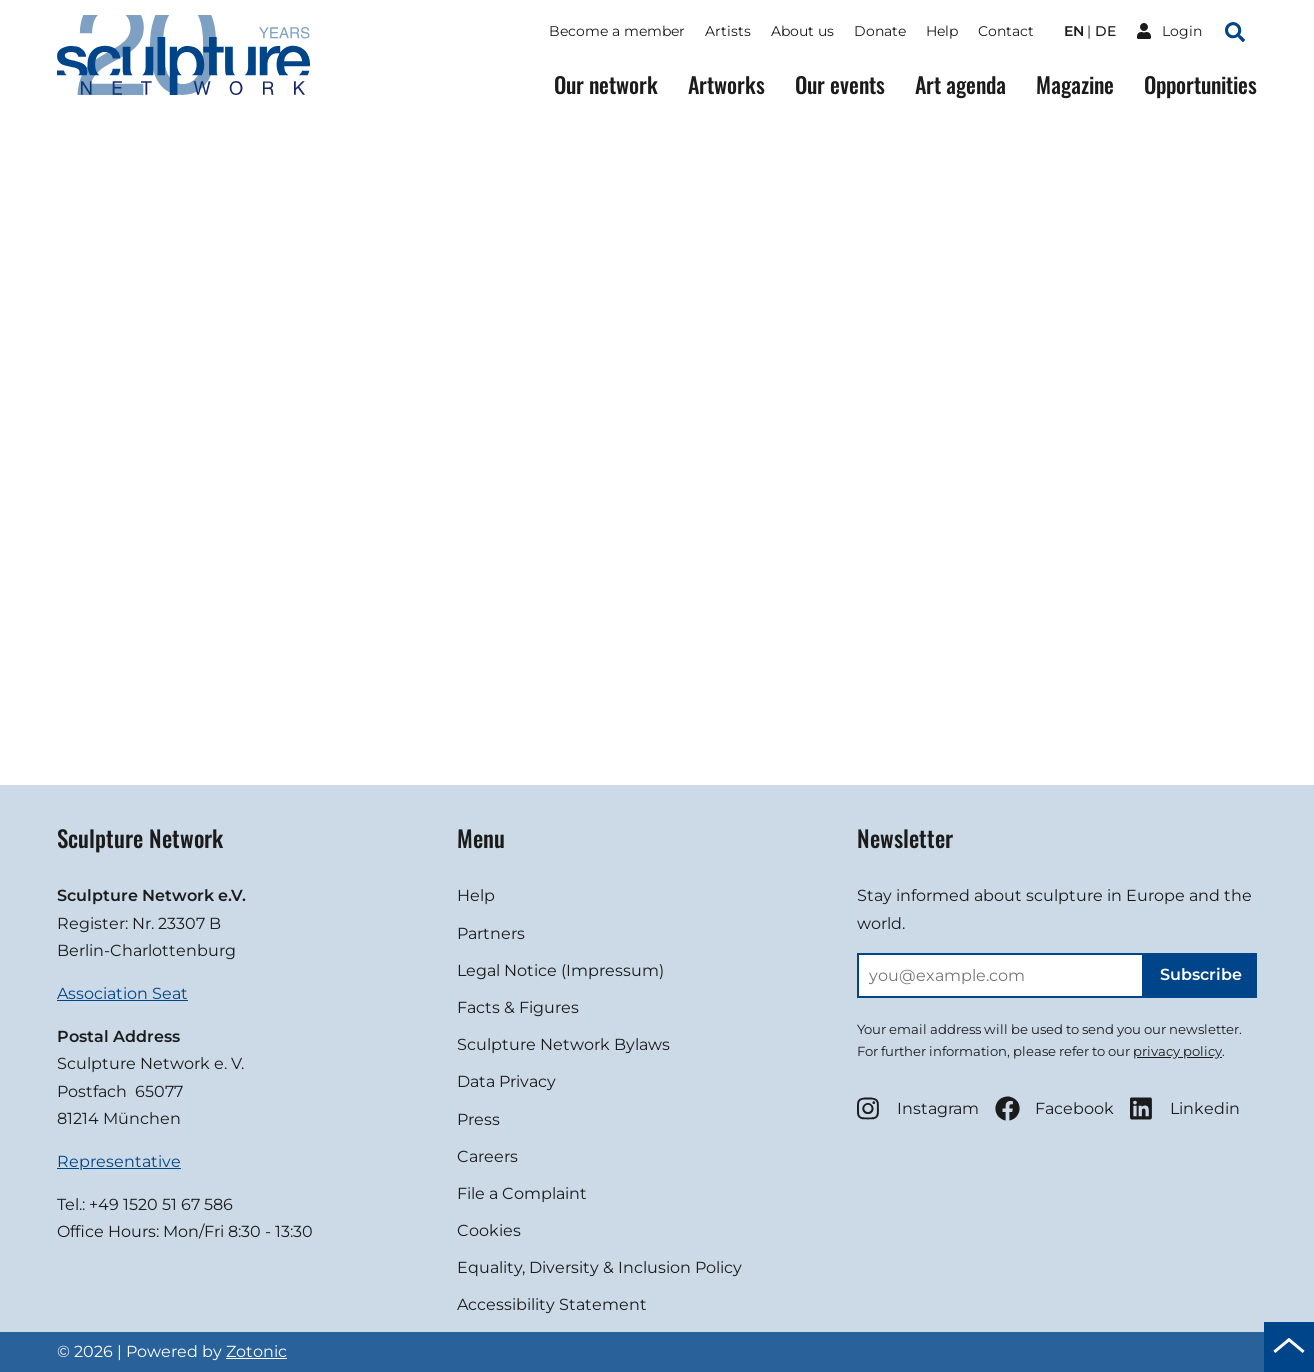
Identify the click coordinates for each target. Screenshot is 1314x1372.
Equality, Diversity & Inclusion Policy (599, 1267)
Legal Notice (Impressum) (560, 970)
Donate (880, 31)
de (1105, 31)
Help (942, 31)
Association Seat (122, 993)
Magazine (1075, 84)
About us (802, 31)
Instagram (918, 1108)
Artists (728, 31)
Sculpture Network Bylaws (563, 1044)
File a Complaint (522, 1193)
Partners (491, 933)
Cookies (489, 1230)
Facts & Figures (518, 1007)
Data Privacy (506, 1081)
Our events (840, 84)
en (1074, 31)
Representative (119, 1161)
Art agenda (960, 84)
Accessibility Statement (552, 1304)
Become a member (617, 31)
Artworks (726, 84)
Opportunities (1200, 84)
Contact (1006, 31)
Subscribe (1201, 974)
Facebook (1054, 1108)
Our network (606, 84)
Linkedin (1185, 1108)
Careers (487, 1156)
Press (478, 1119)
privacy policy (1177, 1051)
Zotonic (256, 1351)
